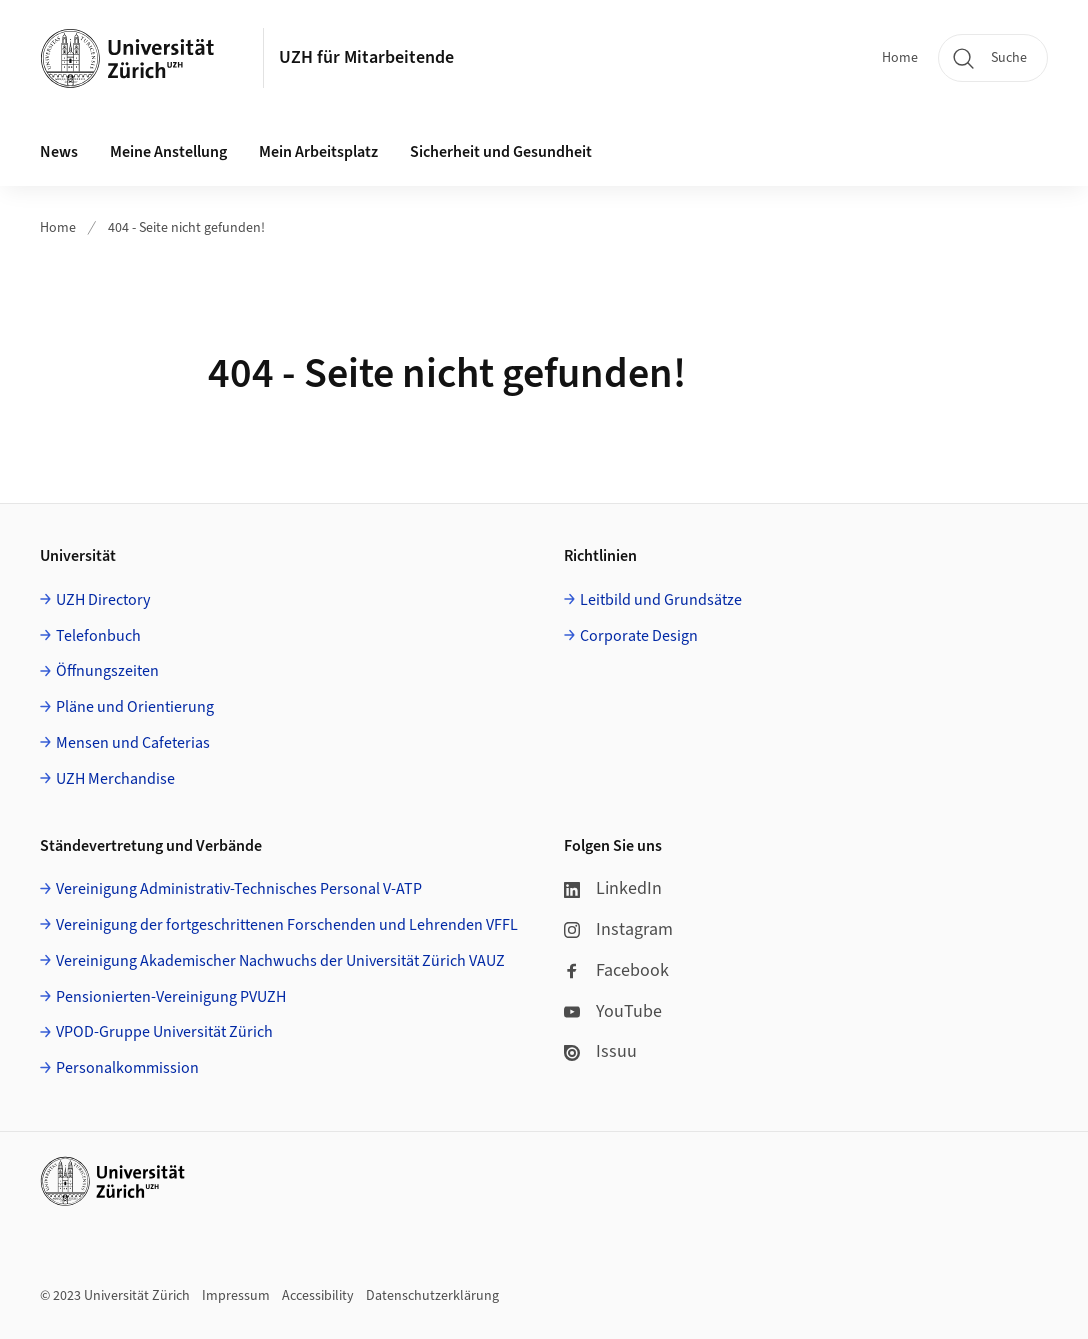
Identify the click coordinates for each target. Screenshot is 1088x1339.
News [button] (59, 152)
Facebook (616, 970)
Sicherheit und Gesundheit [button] (501, 152)
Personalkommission (127, 1068)
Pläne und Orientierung (135, 707)
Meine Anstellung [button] (168, 152)
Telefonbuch (98, 636)
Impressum (236, 1296)
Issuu (600, 1051)
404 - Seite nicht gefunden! (186, 228)
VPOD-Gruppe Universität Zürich (164, 1032)
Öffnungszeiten (107, 671)
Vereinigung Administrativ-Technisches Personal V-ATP (239, 889)
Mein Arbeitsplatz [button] (318, 152)
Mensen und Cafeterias (133, 743)
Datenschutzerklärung (432, 1296)
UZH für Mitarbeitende (366, 57)
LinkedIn (613, 888)
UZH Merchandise (115, 779)
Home (900, 58)
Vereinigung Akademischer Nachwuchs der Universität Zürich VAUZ (280, 961)
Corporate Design (639, 636)
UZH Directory (103, 600)
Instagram (618, 929)
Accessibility (318, 1296)
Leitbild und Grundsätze (661, 600)
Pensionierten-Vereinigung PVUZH (171, 997)
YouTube (613, 1011)
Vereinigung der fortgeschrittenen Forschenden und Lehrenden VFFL (287, 925)
